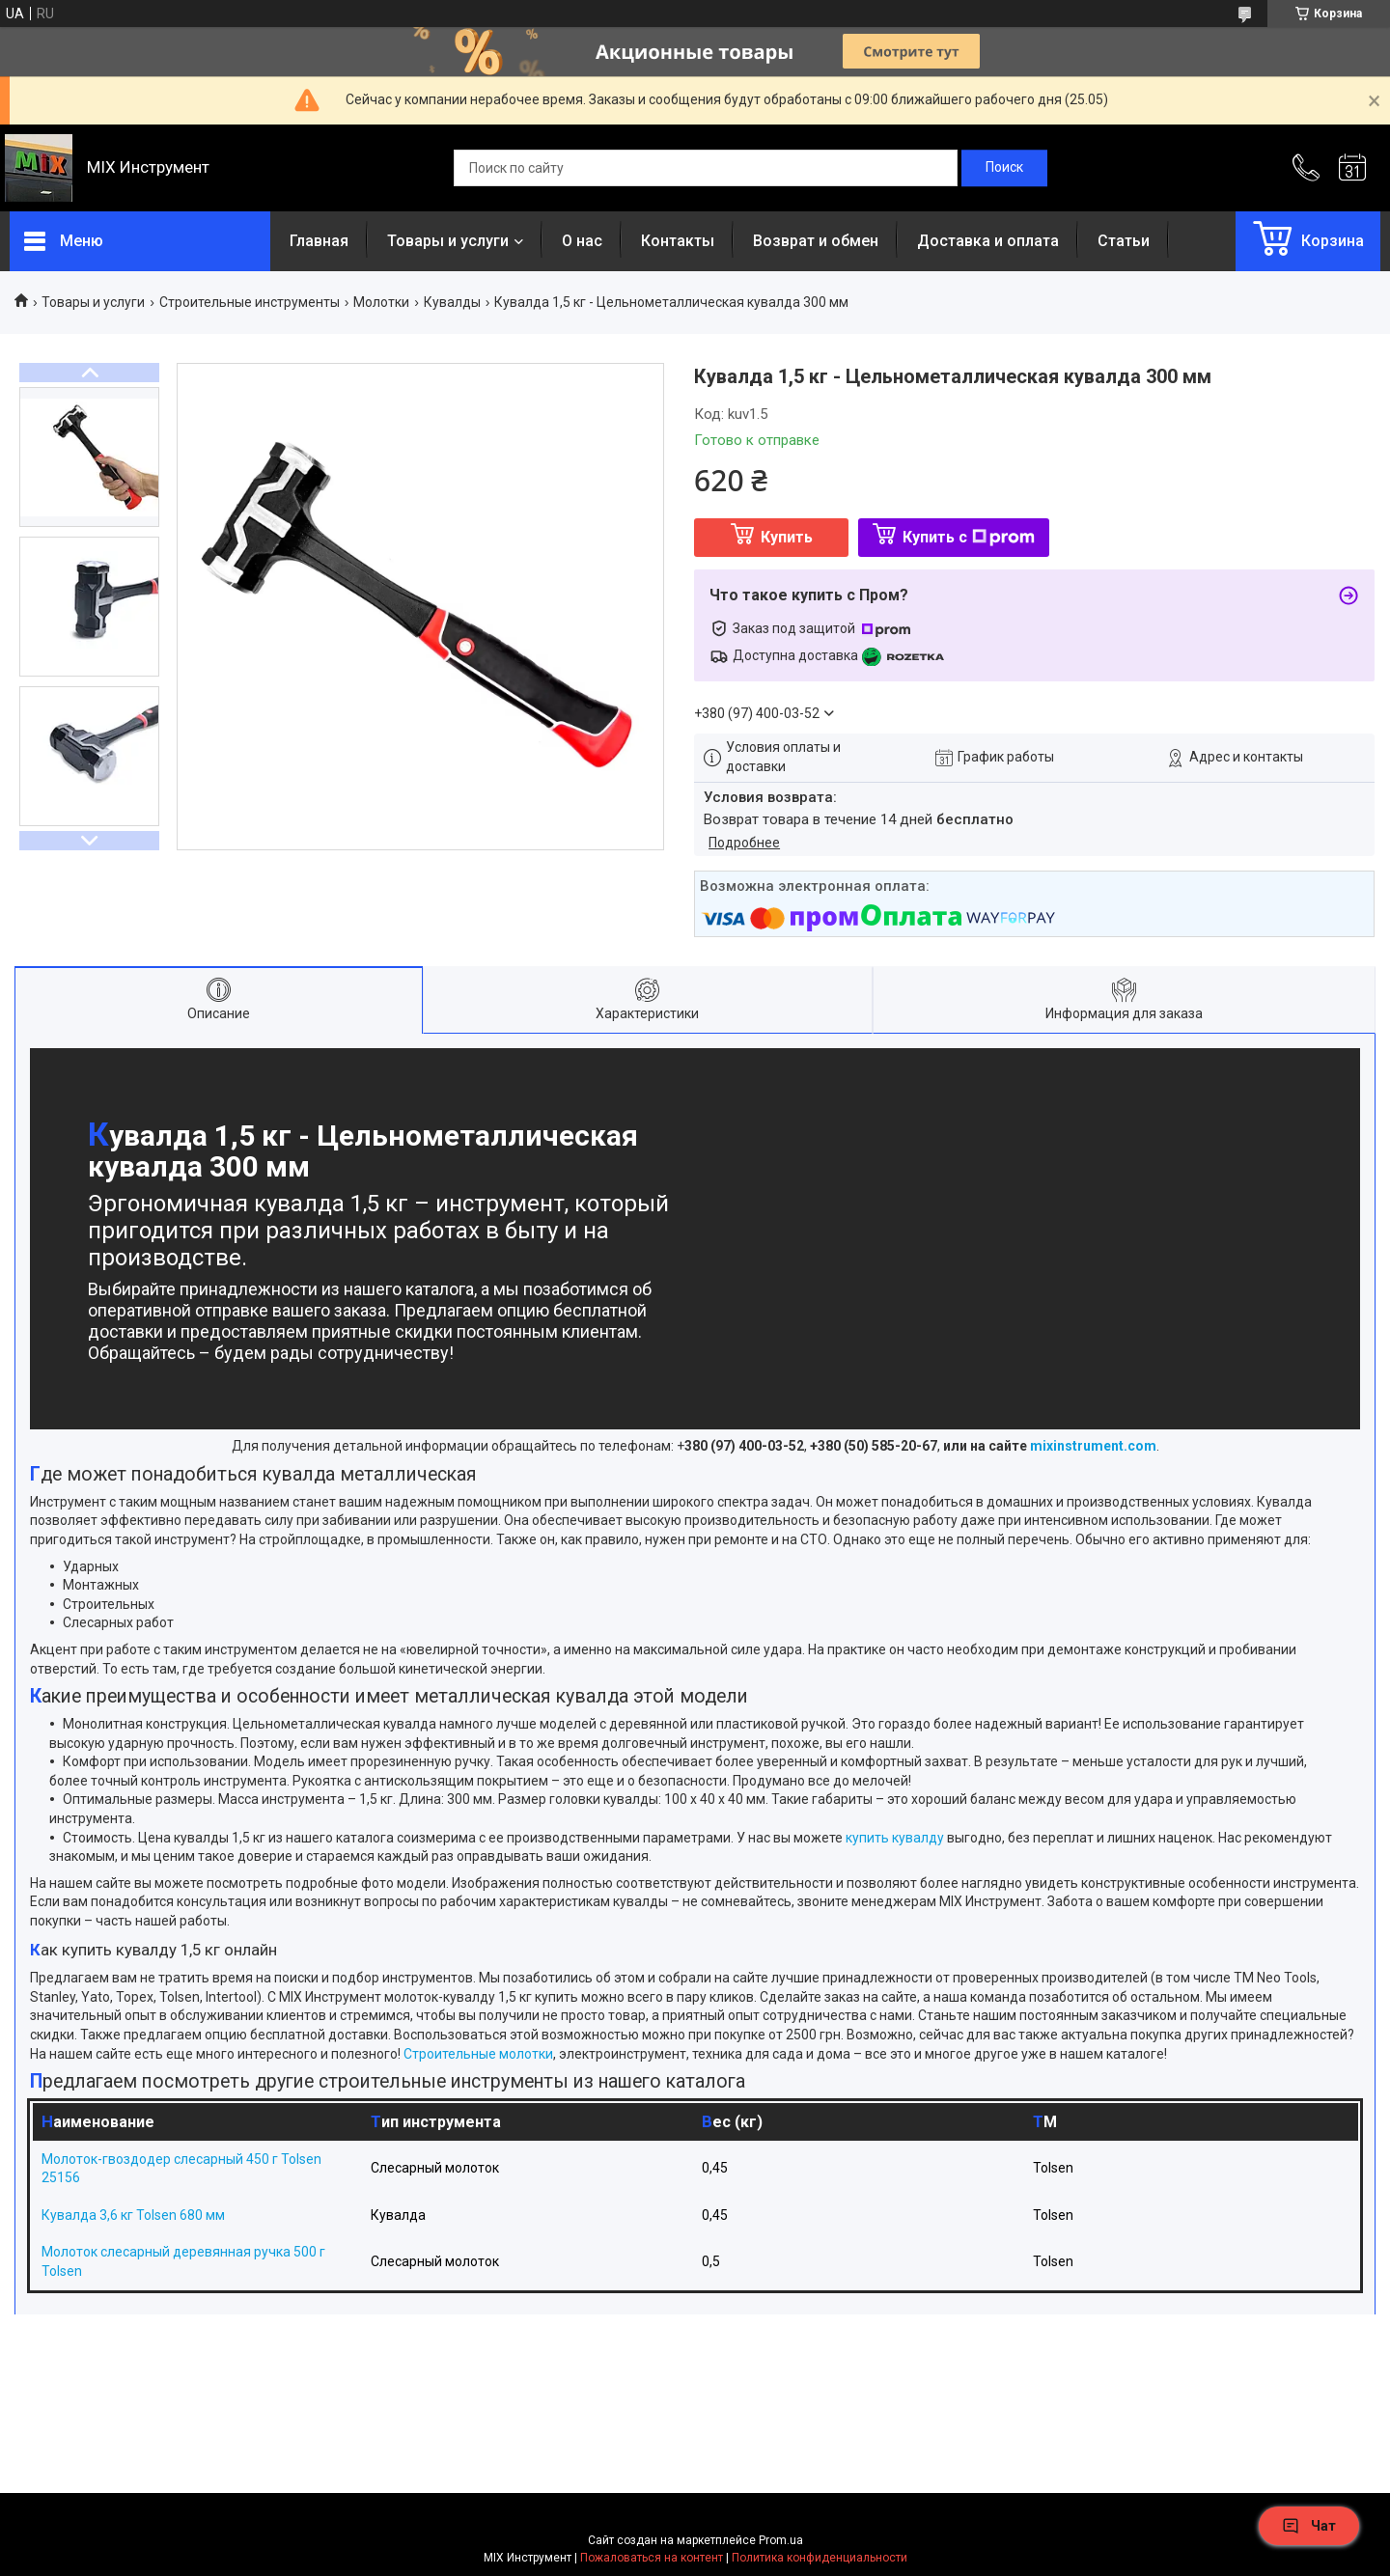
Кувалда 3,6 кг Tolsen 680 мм (133, 2215)
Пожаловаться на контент (651, 2557)
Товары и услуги (448, 241)
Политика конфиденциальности (819, 2557)
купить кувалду (895, 1837)
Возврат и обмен (815, 241)
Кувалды (452, 302)
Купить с (969, 537)
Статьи (1124, 241)
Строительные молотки (478, 2054)
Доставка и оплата (988, 241)
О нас (582, 241)
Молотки (381, 302)
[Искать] (1004, 168)
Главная (319, 241)
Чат (1309, 2525)
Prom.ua (781, 2540)
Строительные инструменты (249, 302)
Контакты (677, 241)
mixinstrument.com (1093, 1446)
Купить (787, 537)
